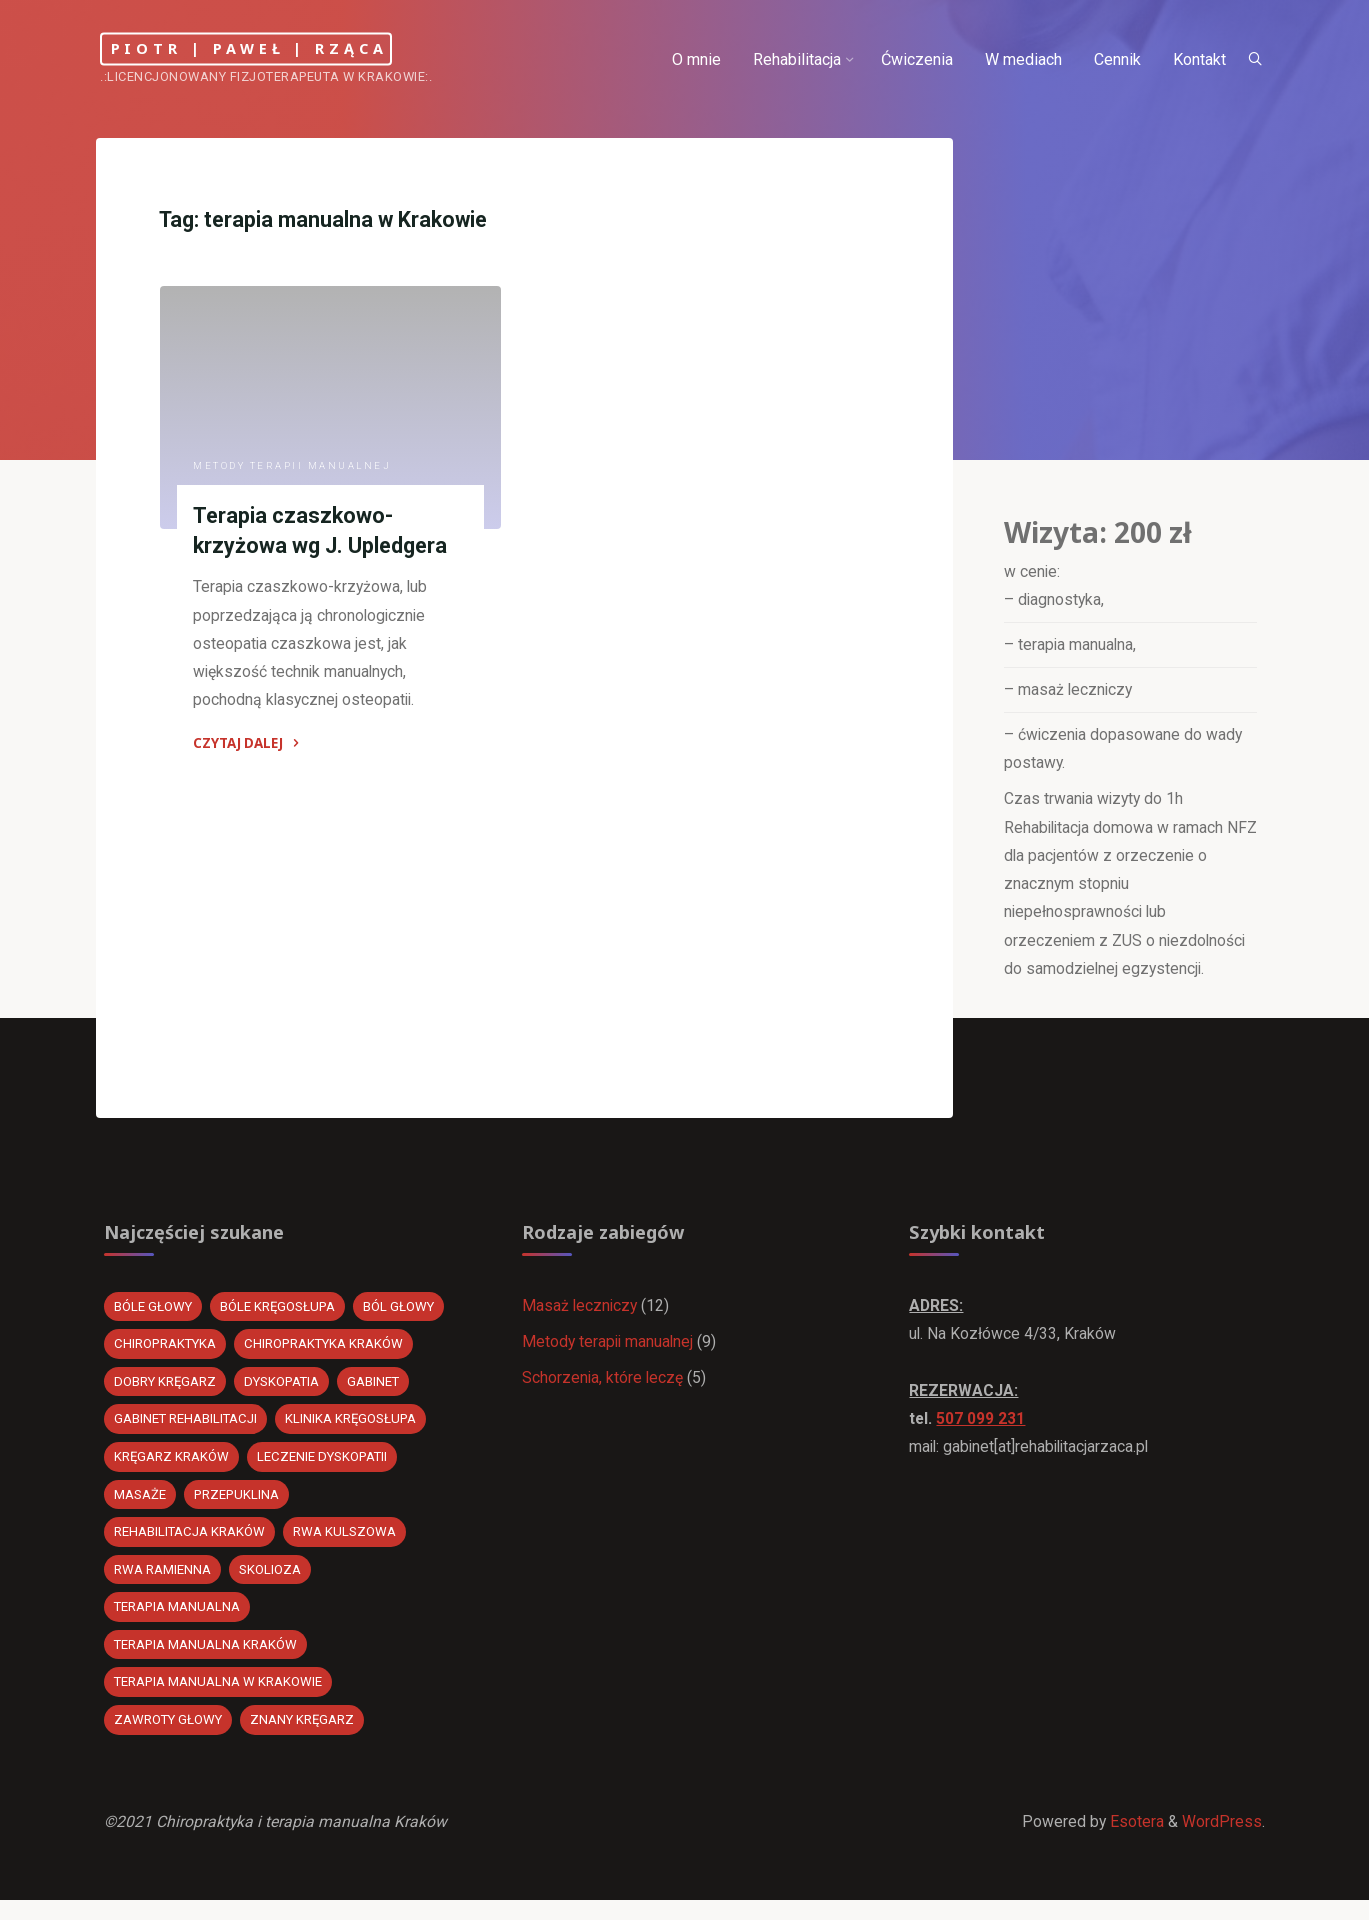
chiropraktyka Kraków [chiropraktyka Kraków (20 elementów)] (329, 1356)
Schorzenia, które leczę (604, 1391)
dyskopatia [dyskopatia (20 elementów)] (286, 1394)
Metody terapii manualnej (294, 468)
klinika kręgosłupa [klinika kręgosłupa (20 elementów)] (354, 1432)
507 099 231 (982, 1432)
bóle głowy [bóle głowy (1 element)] (154, 1318)
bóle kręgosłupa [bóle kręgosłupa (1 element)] (280, 1318)
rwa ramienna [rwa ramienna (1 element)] (163, 1584)
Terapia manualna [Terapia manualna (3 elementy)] (179, 1622)
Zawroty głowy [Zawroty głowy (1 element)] (170, 1736)
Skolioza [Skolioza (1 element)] (271, 1584)
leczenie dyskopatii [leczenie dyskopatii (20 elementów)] (325, 1470)
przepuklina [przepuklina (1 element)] (238, 1508)
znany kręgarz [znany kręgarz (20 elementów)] (307, 1736)
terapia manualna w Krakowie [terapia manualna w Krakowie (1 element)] (220, 1698)
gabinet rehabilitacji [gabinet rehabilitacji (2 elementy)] (187, 1432)
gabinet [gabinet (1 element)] (379, 1394)
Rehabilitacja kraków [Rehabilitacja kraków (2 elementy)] (191, 1546)
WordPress (1222, 1840)
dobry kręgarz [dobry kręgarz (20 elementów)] (167, 1394)
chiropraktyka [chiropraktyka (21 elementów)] (167, 1356)
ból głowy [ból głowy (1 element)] (403, 1318)
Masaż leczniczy (582, 1317)
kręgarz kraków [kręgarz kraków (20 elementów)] (173, 1470)
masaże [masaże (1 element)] (141, 1508)
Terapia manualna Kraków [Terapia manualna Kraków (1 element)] (207, 1660)
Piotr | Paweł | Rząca (279, 48)
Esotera (1135, 1840)
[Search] (1251, 60)
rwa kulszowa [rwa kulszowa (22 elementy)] (346, 1546)
